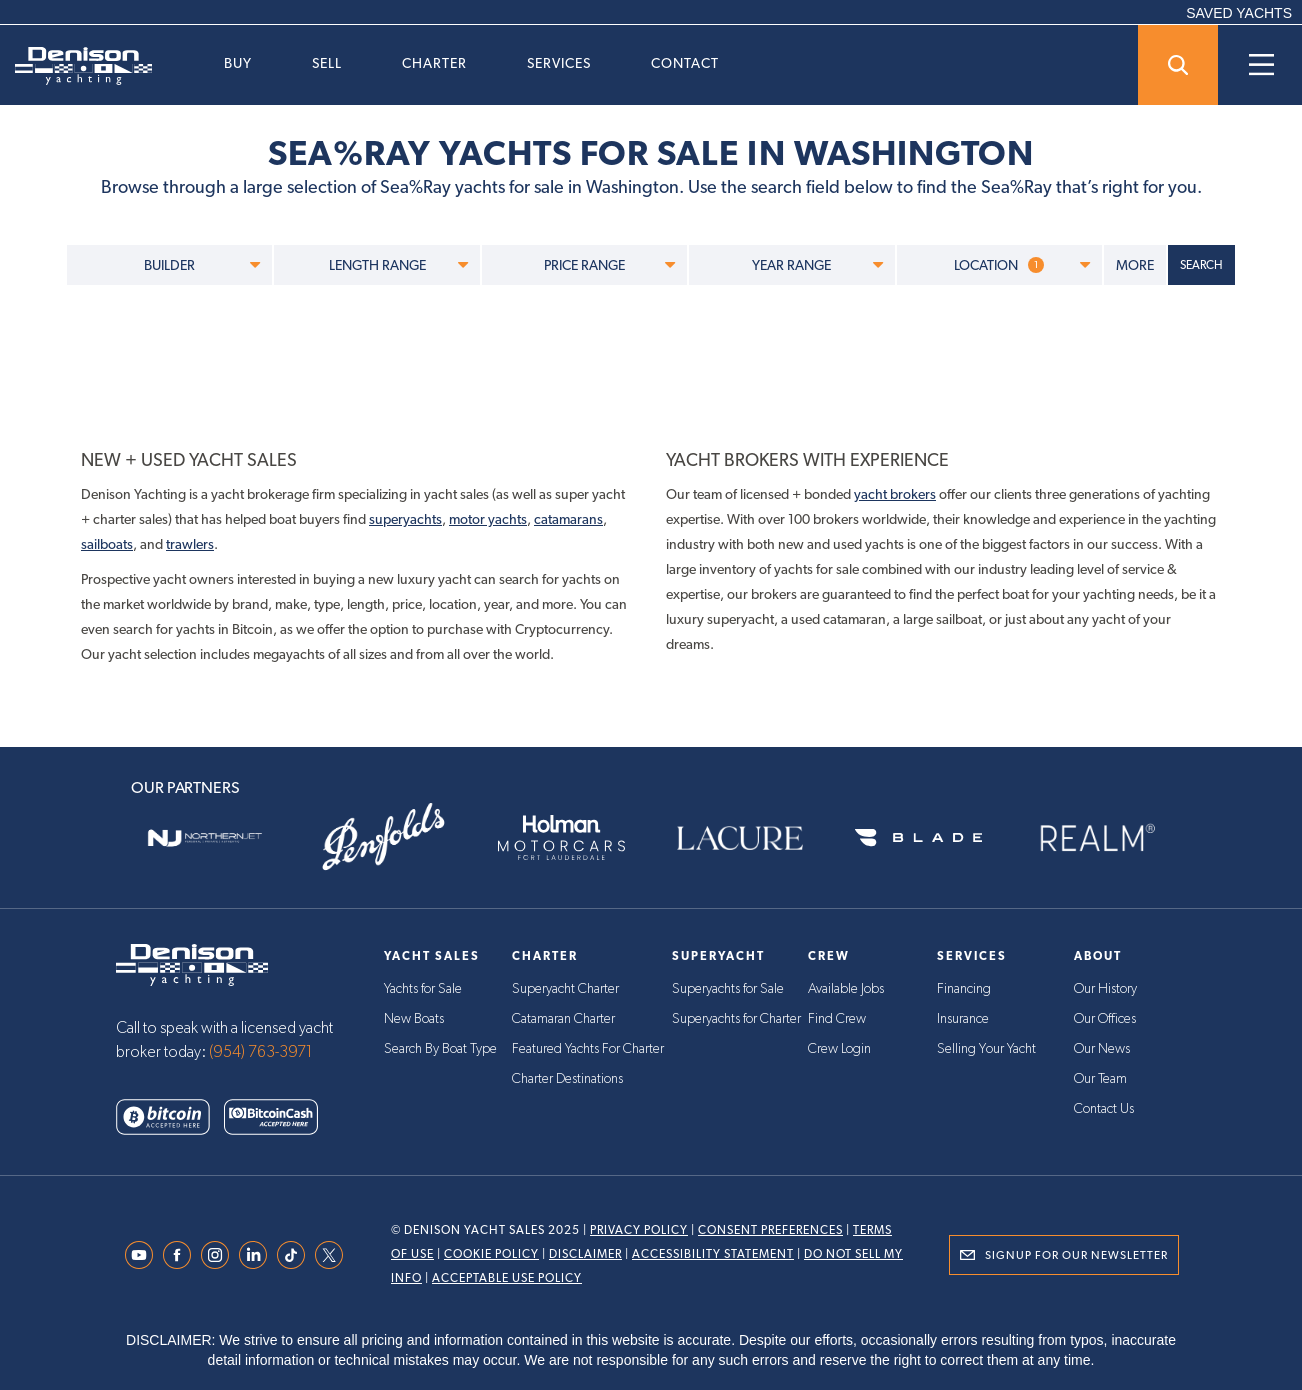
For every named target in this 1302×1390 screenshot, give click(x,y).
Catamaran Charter (563, 1019)
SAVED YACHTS (1239, 13)
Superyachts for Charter (736, 1019)
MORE (1135, 265)
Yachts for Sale (423, 989)
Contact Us (1104, 1109)
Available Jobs (846, 989)
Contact (685, 63)
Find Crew (837, 1019)
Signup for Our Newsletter (1076, 1255)
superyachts (405, 519)
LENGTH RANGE (398, 265)
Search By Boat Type (440, 1049)
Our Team (1100, 1079)
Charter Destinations (567, 1079)
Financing (964, 989)
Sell (327, 63)
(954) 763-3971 (261, 1052)
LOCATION (1022, 265)
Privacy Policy (639, 1230)
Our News (1102, 1049)
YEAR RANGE (817, 265)
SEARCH (1201, 265)
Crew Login (839, 1049)
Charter (434, 63)
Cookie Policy (491, 1254)
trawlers (190, 544)
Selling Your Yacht (986, 1049)
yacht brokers (895, 494)
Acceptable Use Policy (507, 1278)
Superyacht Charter (565, 989)
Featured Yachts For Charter (588, 1049)
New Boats (414, 1019)
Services (559, 63)
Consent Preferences (770, 1230)
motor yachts (488, 519)
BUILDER (202, 265)
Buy (238, 63)
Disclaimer (585, 1254)
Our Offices (1105, 1019)
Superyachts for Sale (728, 989)
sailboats (107, 544)
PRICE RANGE (609, 265)
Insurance (963, 1019)
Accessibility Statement (713, 1254)
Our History (1105, 989)
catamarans (568, 519)
